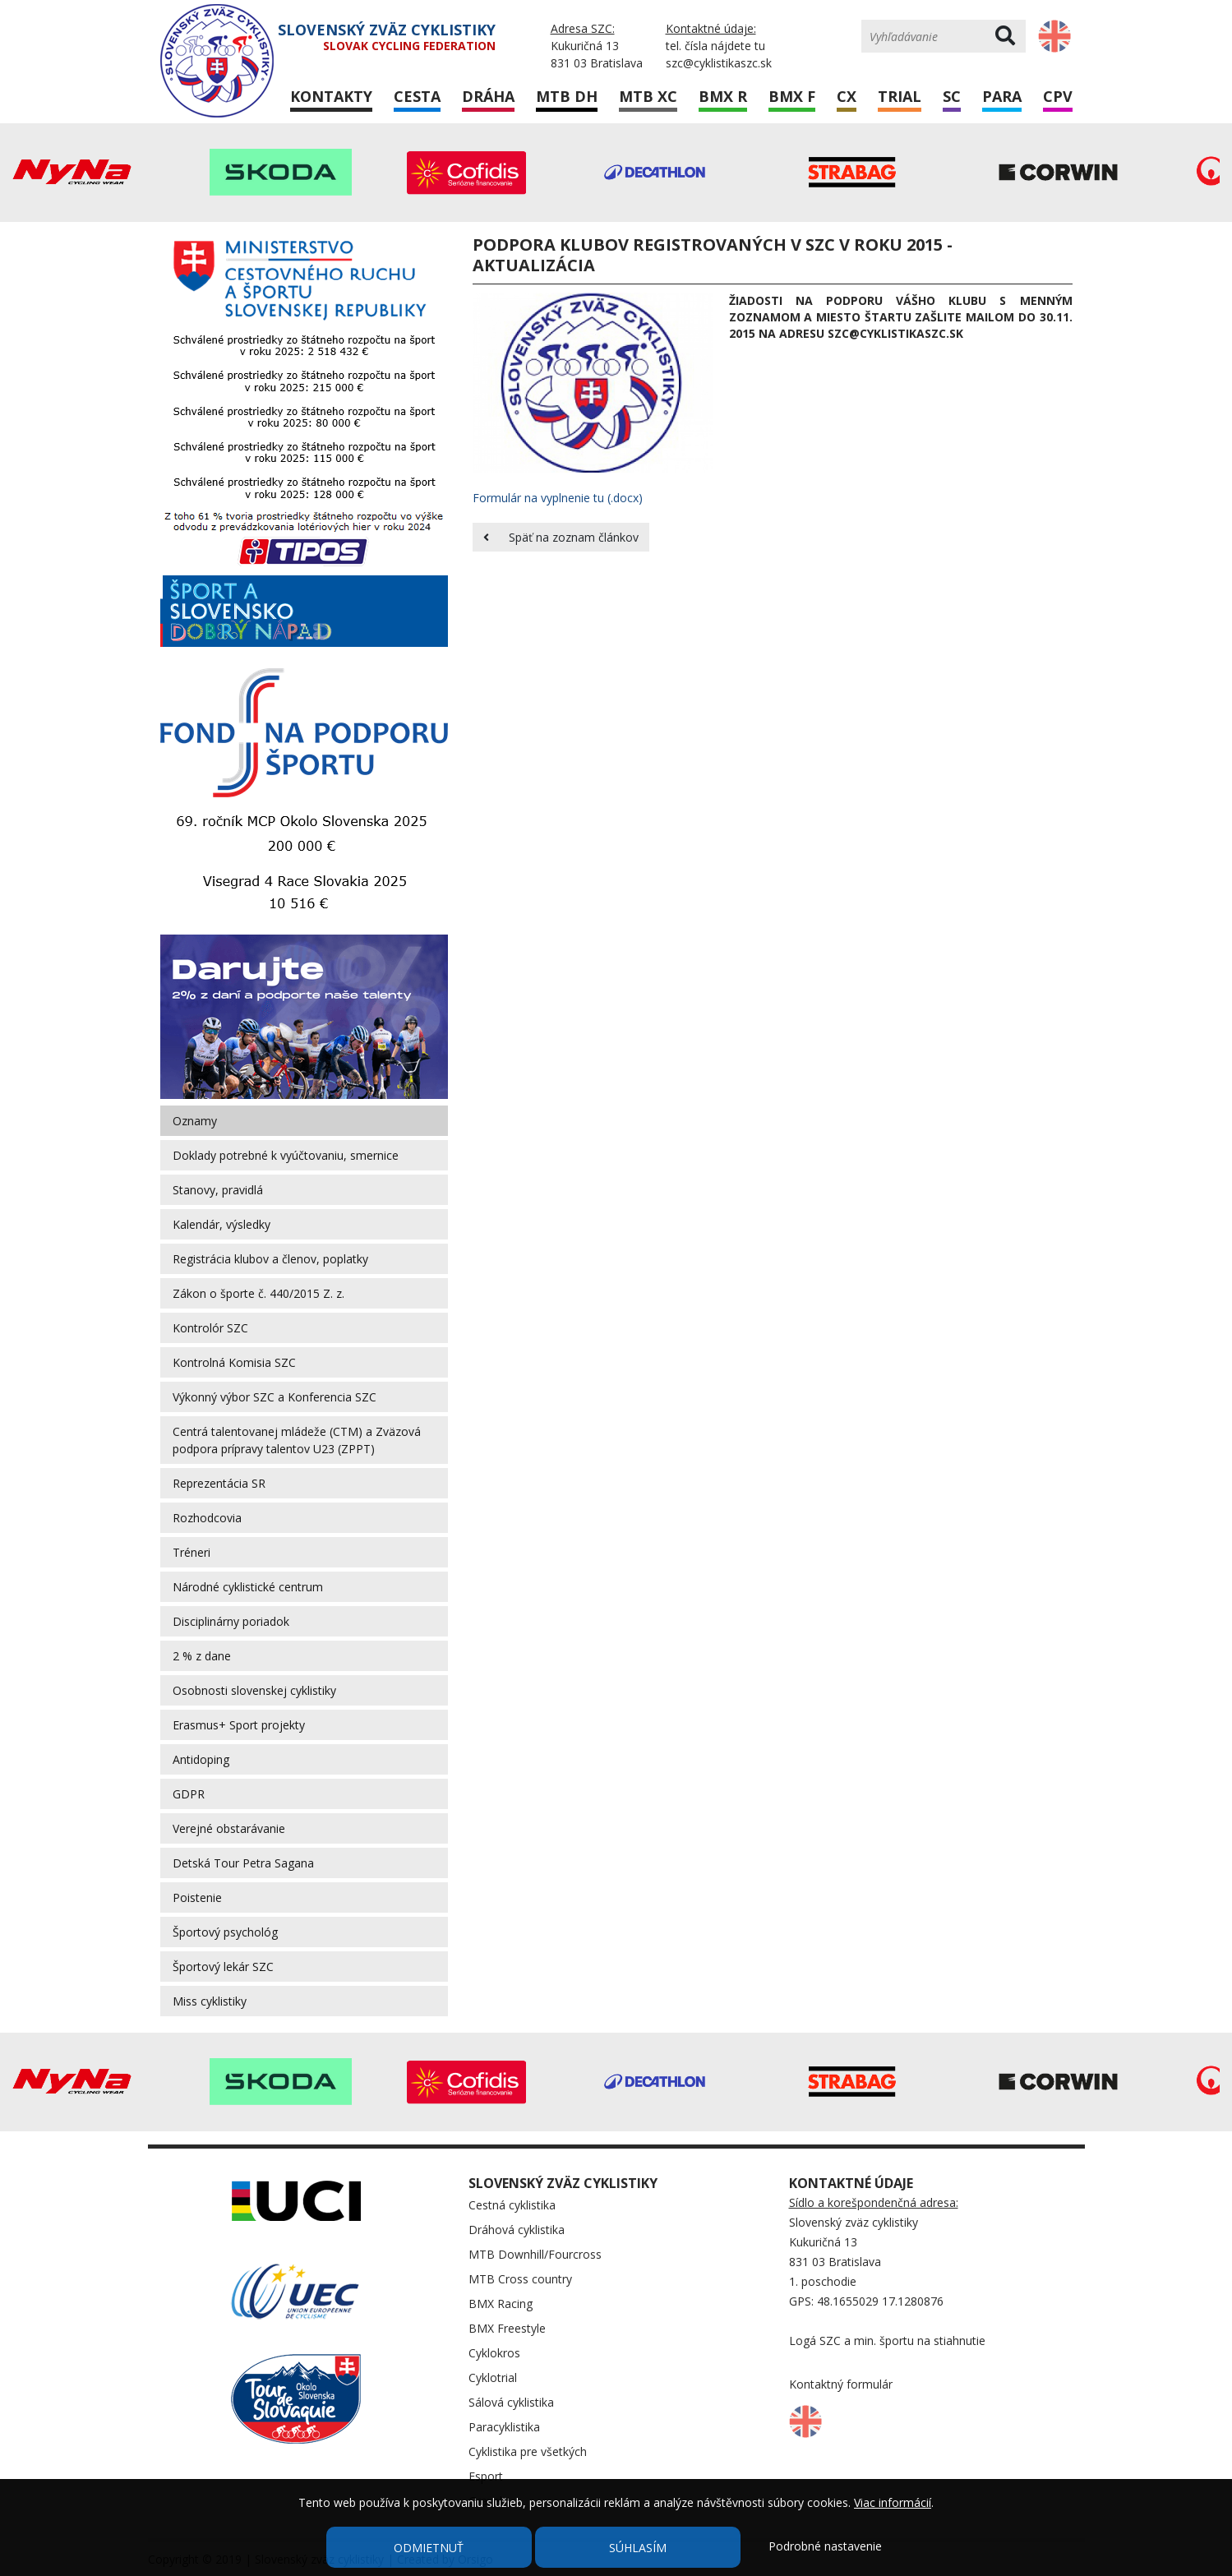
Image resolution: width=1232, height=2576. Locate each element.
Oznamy (195, 1121)
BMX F (791, 96)
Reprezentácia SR (219, 1483)
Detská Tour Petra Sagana (243, 1863)
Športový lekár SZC (223, 1966)
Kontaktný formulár (841, 2384)
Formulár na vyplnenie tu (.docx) (558, 498)
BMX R (723, 96)
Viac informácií (892, 2502)
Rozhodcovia (207, 1518)
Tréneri (191, 1552)
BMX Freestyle (507, 2328)
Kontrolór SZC (210, 1328)
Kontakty (331, 96)
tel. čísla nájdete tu (715, 45)
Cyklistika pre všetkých (527, 2451)
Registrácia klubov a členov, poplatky (270, 1259)
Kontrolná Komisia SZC (234, 1362)
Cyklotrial (492, 2377)
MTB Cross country (520, 2279)
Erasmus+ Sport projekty (239, 1725)
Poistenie (197, 1897)
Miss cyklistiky (210, 2001)
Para (1002, 96)
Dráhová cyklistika (516, 2229)
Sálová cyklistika (511, 2402)
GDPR (189, 1794)
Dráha (488, 96)
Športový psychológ (225, 1932)
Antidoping (201, 1759)
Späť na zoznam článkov (561, 537)
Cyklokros (494, 2353)
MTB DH (567, 96)
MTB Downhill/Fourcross (535, 2254)
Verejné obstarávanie (229, 1828)
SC (952, 96)
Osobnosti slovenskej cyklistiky (254, 1690)
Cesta (417, 96)
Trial (899, 96)
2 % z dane (202, 1656)
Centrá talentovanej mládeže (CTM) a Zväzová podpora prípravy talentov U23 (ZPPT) (297, 1440)
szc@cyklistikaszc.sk (719, 63)
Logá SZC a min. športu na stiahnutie (887, 2340)
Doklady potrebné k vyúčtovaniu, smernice (286, 1155)
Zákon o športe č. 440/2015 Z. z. (258, 1293)
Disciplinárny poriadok (231, 1621)
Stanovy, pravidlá (218, 1190)
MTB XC (648, 96)
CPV (1058, 96)
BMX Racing (500, 2303)
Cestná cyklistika (512, 2205)
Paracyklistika (504, 2427)
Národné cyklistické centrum (248, 1587)
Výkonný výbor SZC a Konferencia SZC (274, 1397)
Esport (485, 2476)
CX (846, 96)
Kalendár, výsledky (221, 1224)
